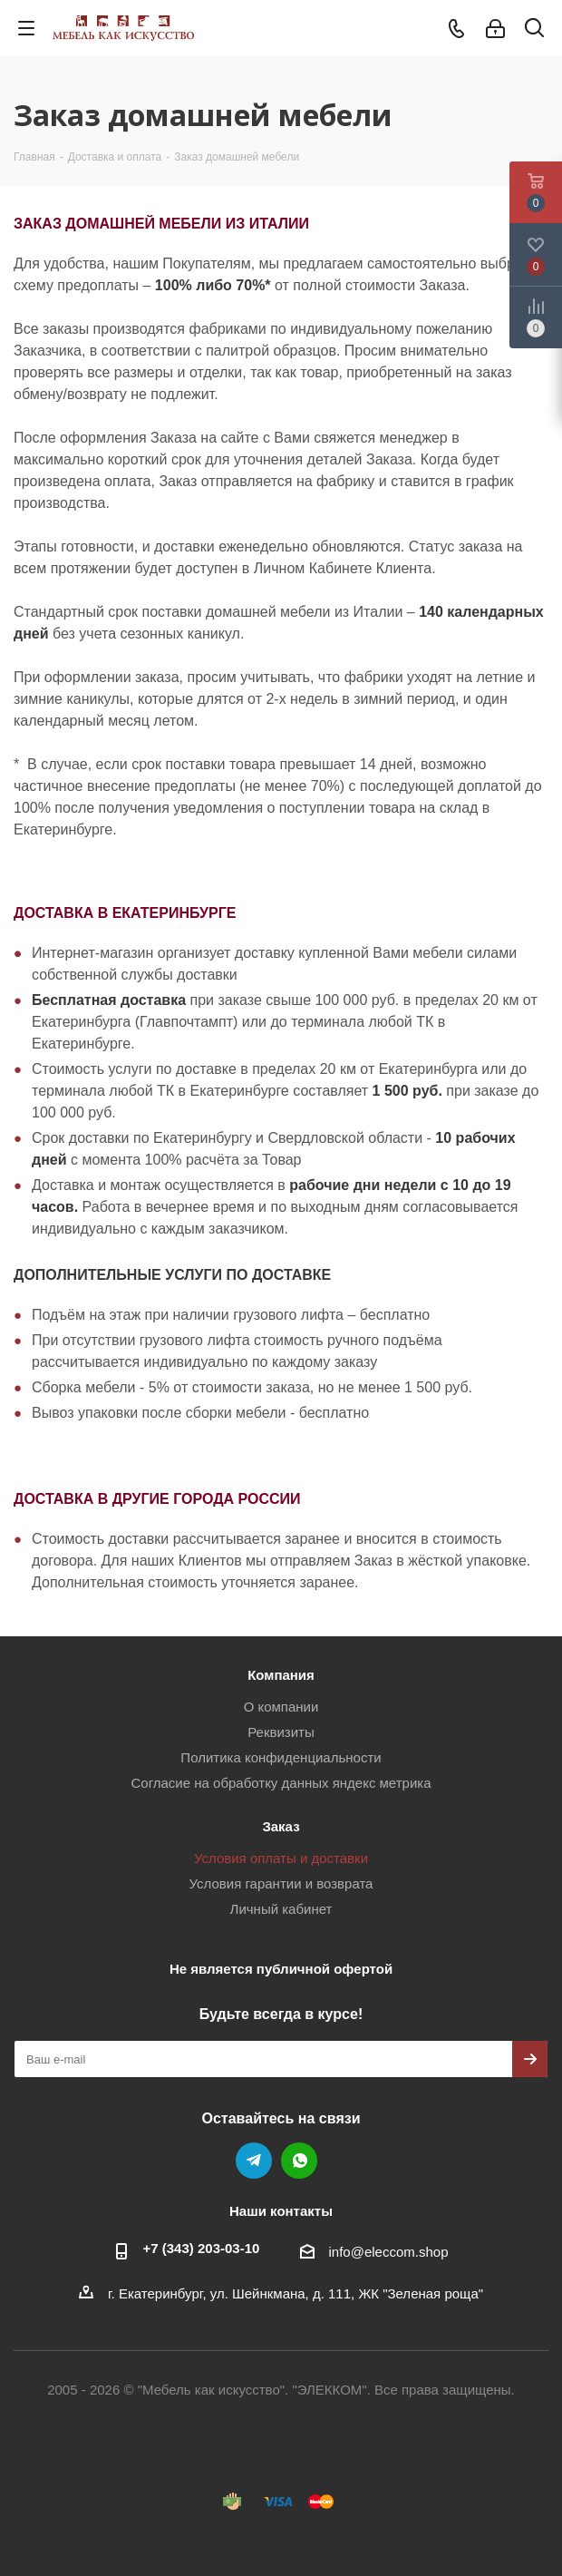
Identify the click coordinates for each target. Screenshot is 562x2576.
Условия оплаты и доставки (281, 1858)
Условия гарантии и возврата (281, 1883)
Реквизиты (281, 1732)
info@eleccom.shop (389, 2251)
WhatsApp (299, 2160)
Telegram (254, 2160)
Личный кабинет (281, 1909)
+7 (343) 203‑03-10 (201, 2248)
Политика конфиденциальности (280, 1757)
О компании (281, 1706)
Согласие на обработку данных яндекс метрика (281, 1783)
